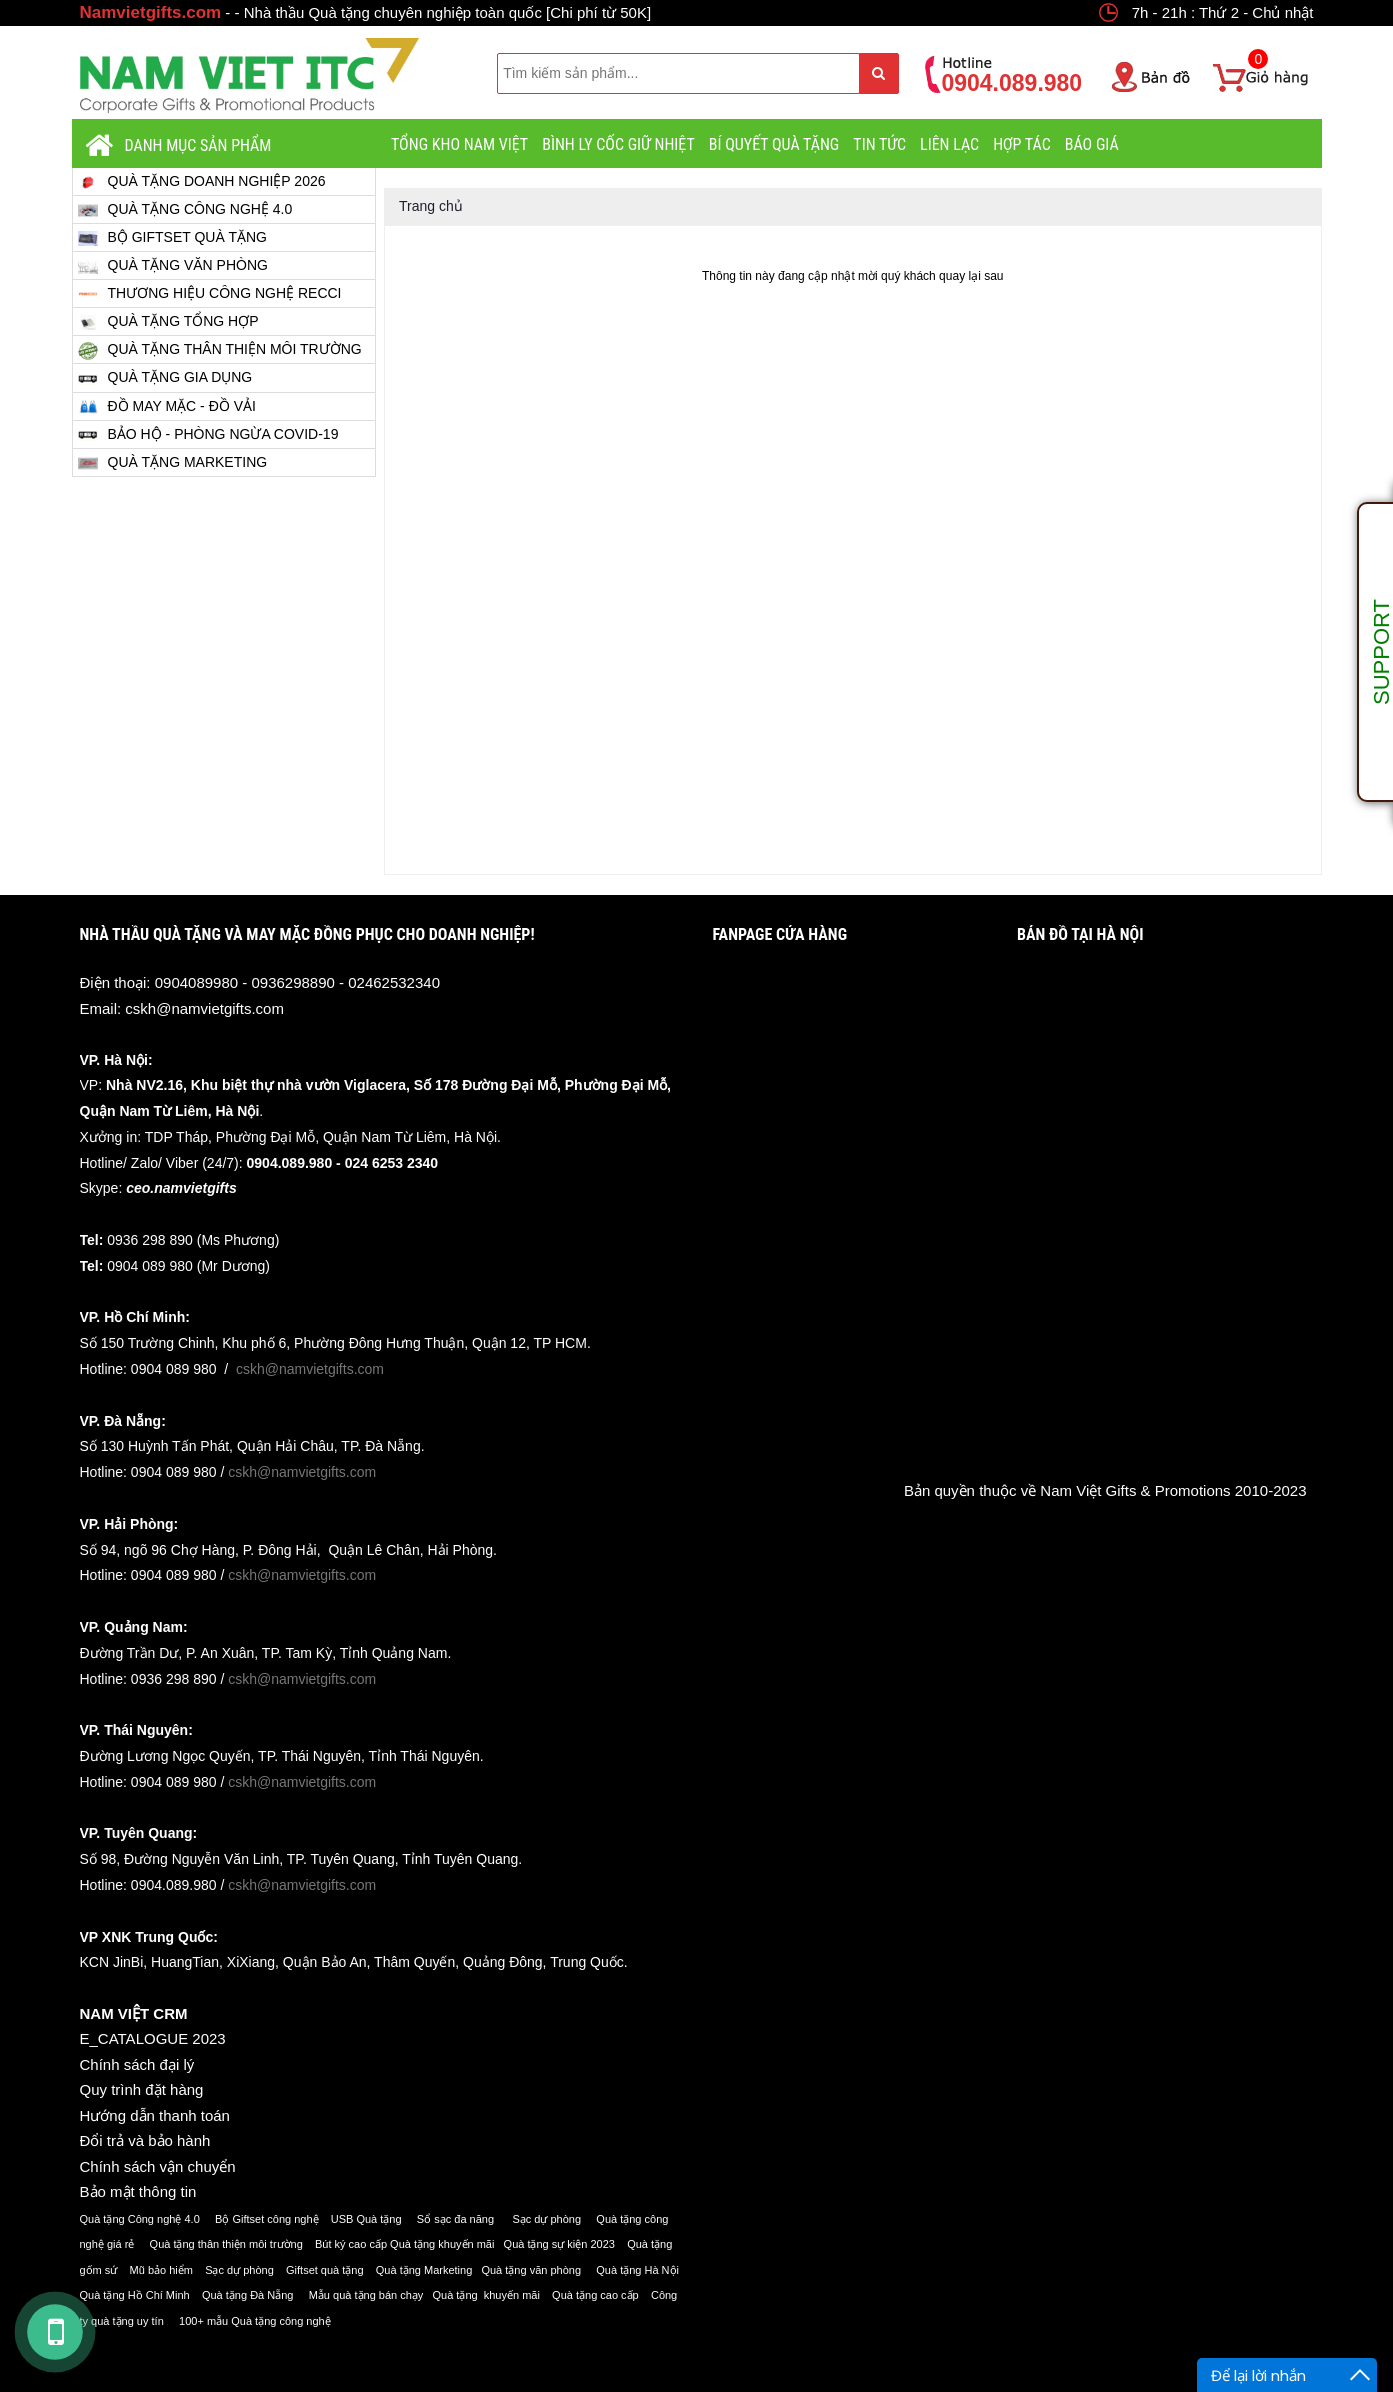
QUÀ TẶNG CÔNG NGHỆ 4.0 (185, 209)
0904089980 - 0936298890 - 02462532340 (297, 982)
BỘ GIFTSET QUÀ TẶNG (173, 237)
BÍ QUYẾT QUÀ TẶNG (774, 144)
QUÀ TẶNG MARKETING (173, 462)
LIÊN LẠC (949, 144)
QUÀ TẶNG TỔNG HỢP (168, 321)
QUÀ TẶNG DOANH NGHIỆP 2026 (202, 181)
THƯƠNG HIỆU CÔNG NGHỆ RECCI (210, 294)
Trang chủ (431, 206)
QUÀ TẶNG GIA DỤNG (165, 379)
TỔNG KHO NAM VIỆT (459, 144)
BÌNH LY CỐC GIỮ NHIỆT (618, 144)
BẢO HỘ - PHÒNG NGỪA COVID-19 (208, 435)
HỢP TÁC (1022, 144)
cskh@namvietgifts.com (204, 1008)
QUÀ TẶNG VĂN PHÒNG (173, 265)
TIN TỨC (879, 144)
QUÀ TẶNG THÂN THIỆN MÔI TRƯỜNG (220, 350)
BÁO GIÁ (1092, 144)
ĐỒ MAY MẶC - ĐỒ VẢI (167, 406)
